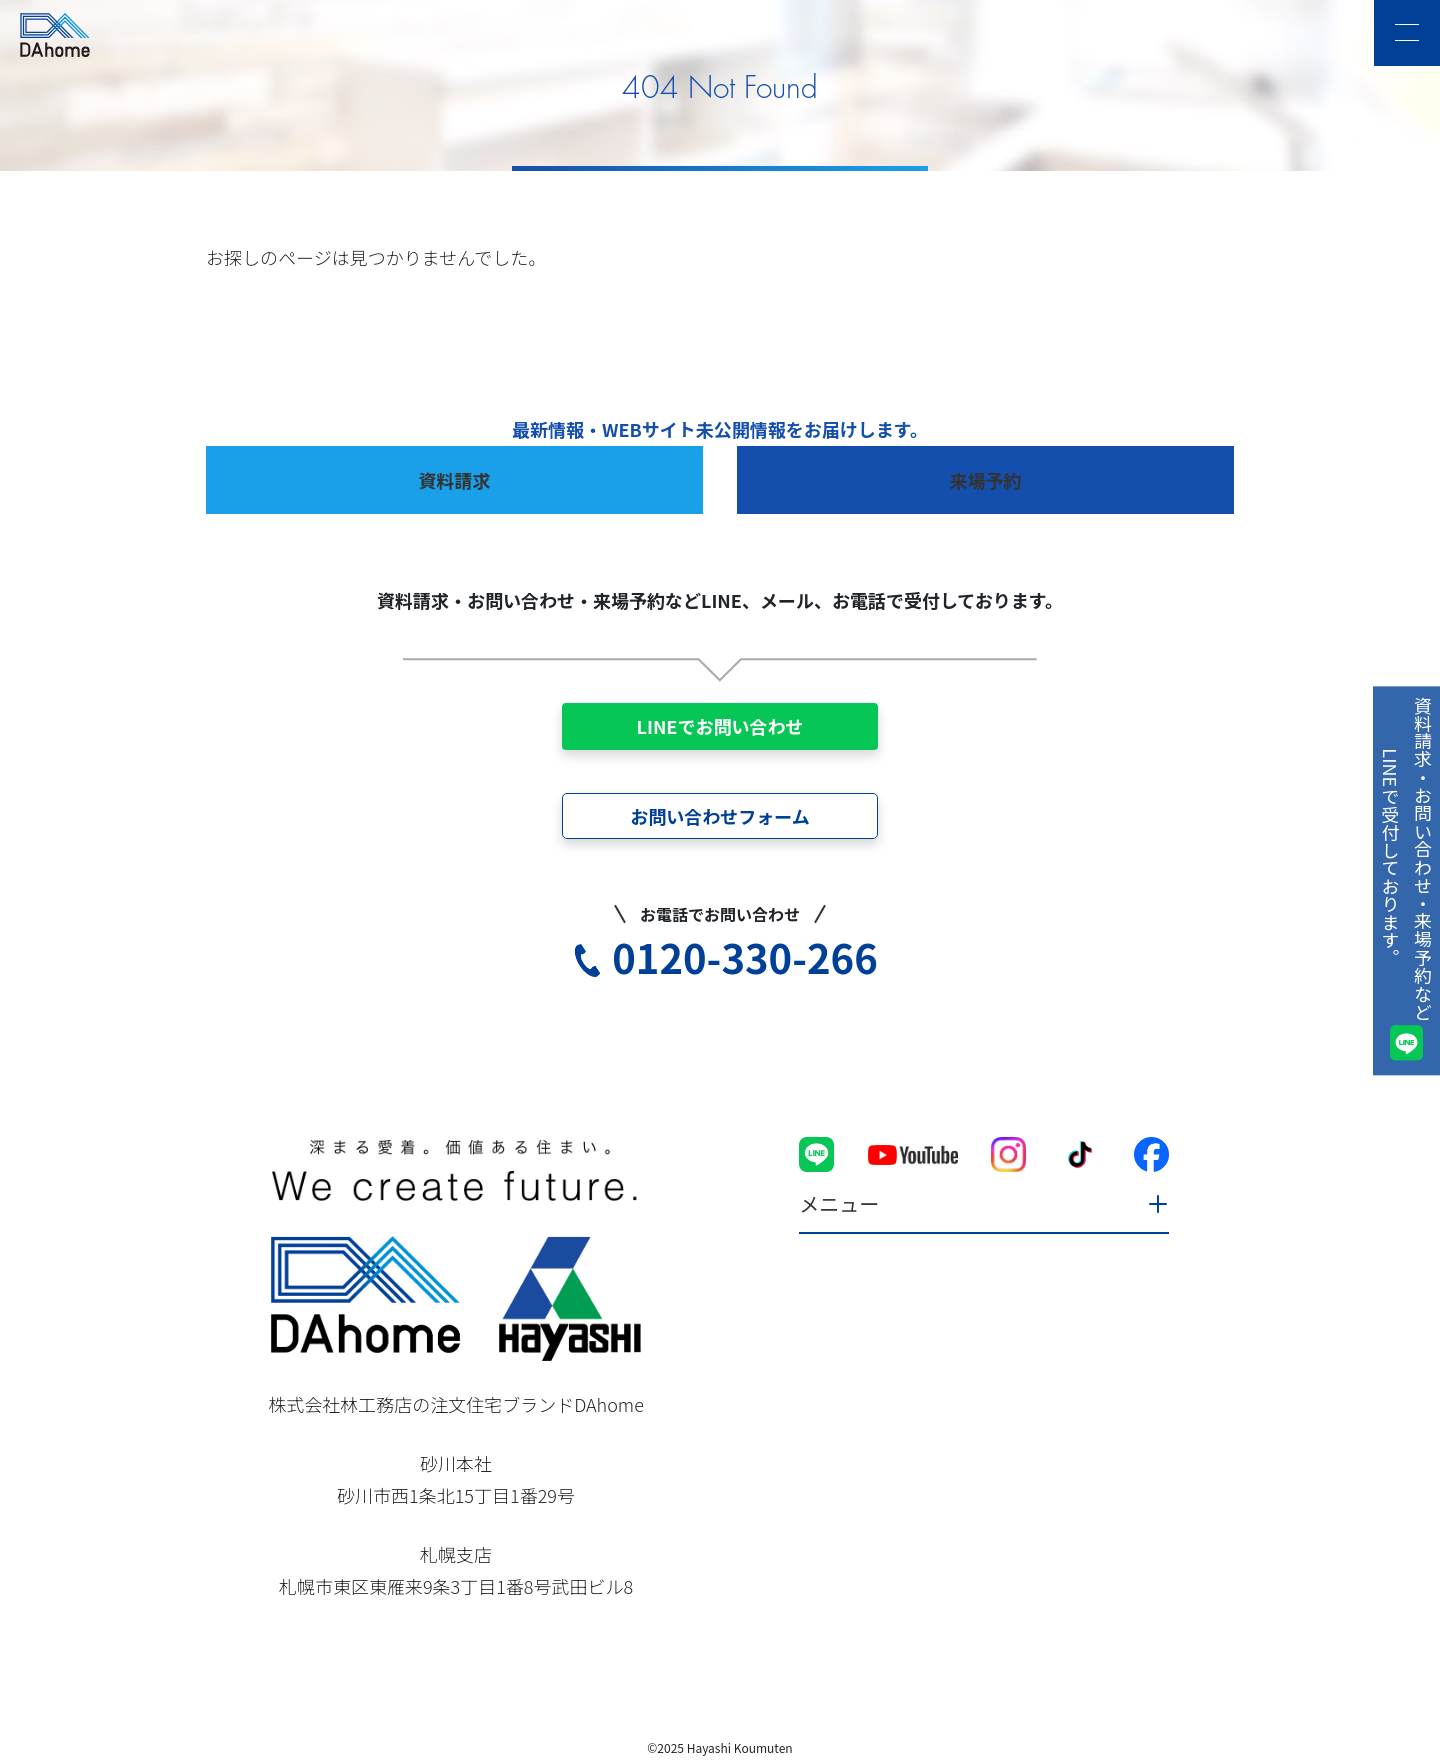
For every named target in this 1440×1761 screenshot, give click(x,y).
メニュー (839, 1203)
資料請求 (455, 480)
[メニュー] (1407, 33)
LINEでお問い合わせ (720, 726)
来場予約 (986, 480)
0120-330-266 (745, 957)
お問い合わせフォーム (719, 816)
